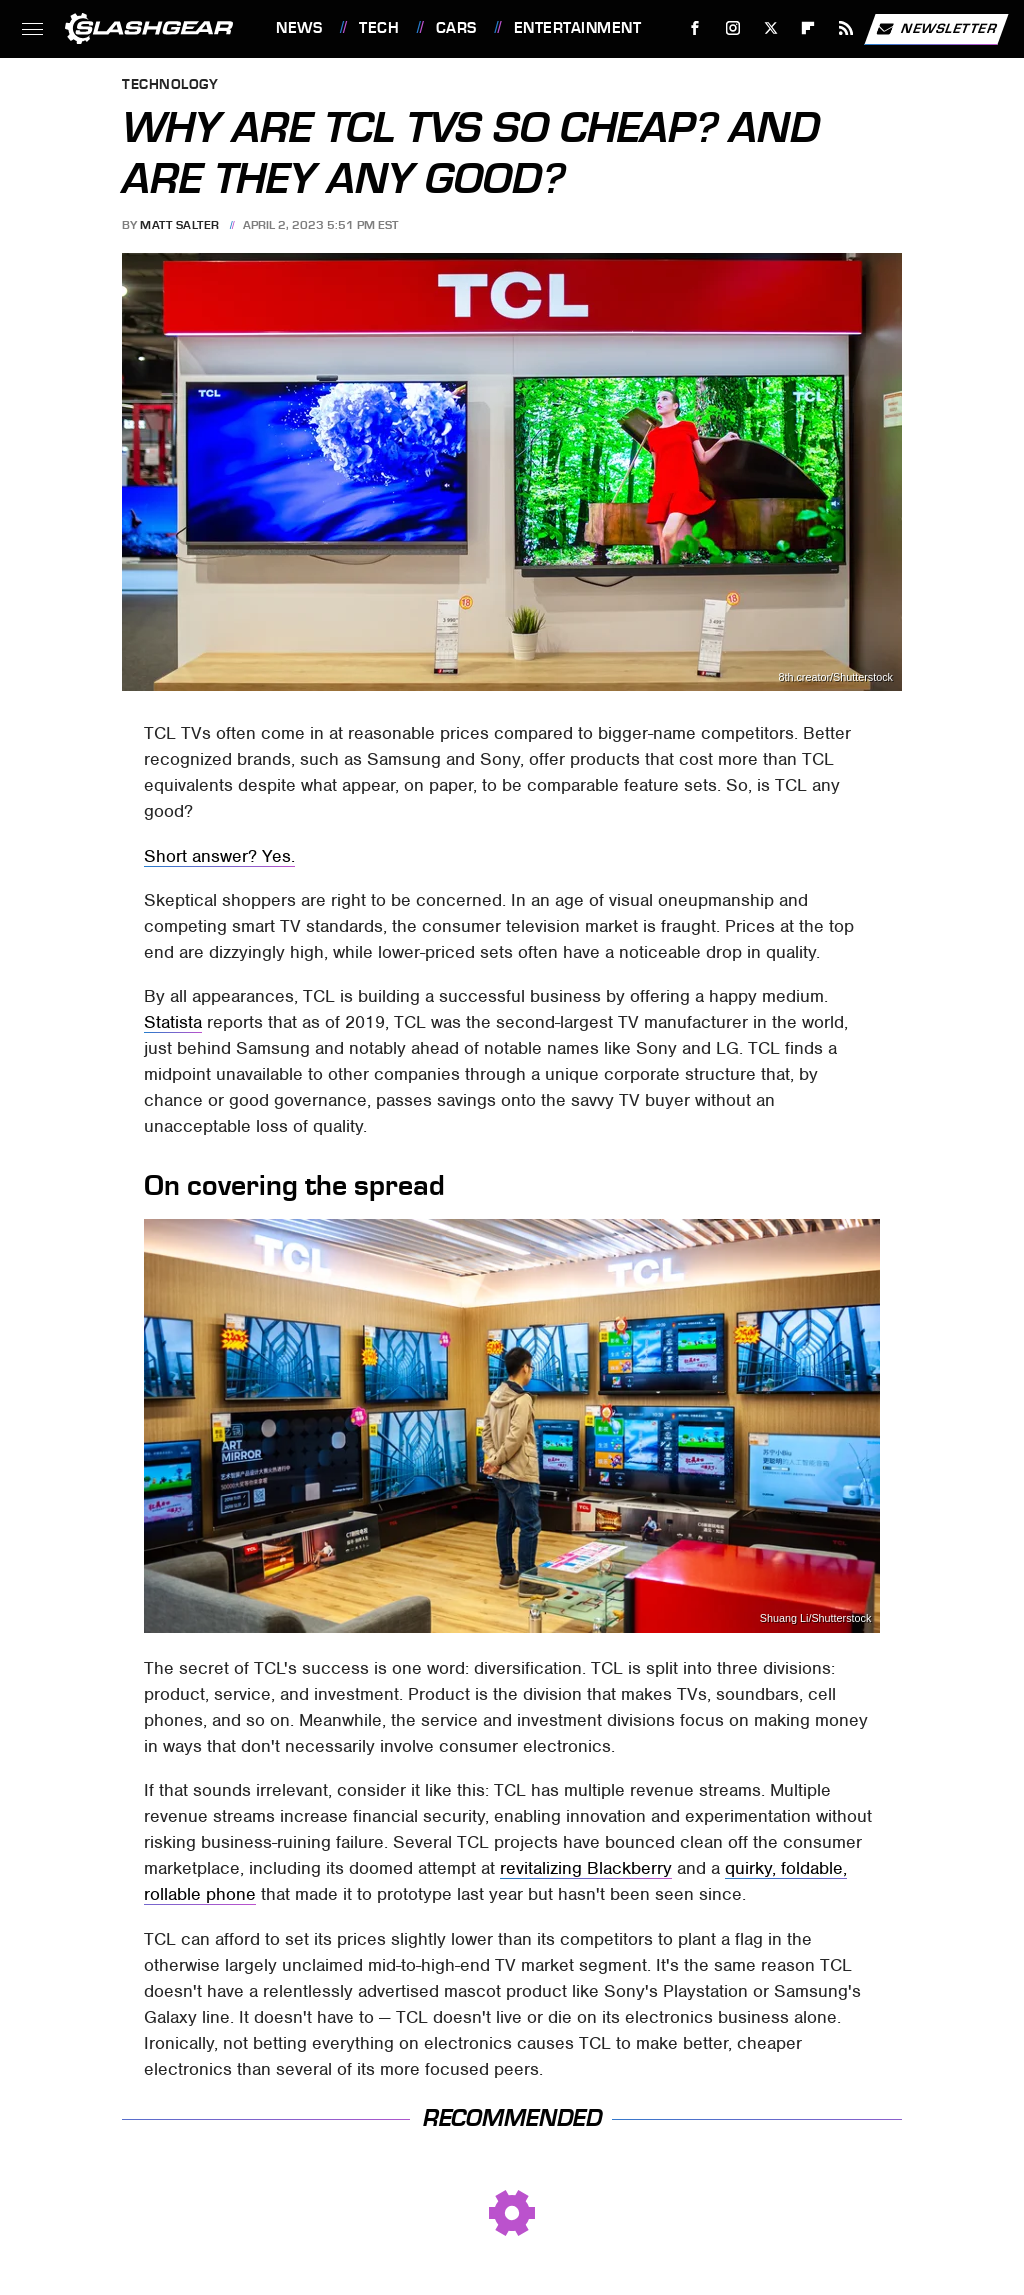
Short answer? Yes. (219, 856)
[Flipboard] (808, 28)
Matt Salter (180, 225)
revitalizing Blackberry (586, 1868)
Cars (456, 28)
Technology (170, 85)
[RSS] (846, 28)
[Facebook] (695, 28)
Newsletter (936, 29)
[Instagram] (733, 28)
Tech (379, 28)
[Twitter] (770, 28)
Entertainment (578, 28)
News (299, 28)
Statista (173, 1022)
